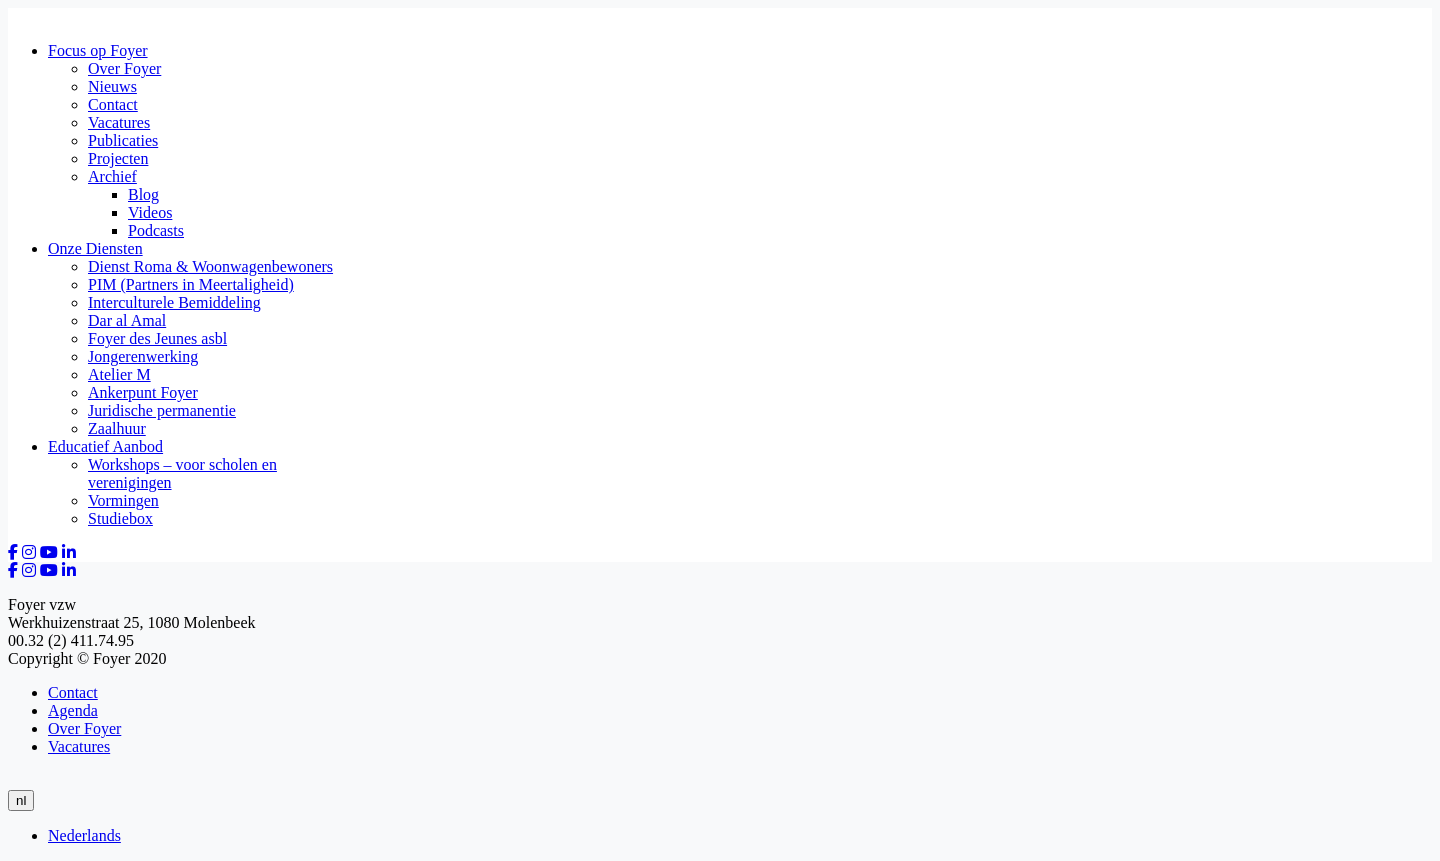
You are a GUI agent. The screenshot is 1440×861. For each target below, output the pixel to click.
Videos (150, 212)
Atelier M (119, 374)
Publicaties (123, 140)
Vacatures (119, 122)
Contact (113, 104)
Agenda (73, 710)
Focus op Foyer (98, 50)
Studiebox (120, 518)
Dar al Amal (127, 320)
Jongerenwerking (143, 356)
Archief (112, 176)
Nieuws (112, 86)
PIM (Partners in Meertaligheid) (191, 284)
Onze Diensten (95, 248)
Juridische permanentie (162, 410)
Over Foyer (124, 68)
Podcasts (156, 230)
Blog (143, 194)
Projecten (118, 158)
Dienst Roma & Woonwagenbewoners (210, 266)
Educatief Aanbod (105, 446)
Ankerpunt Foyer (143, 392)
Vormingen (123, 500)
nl (21, 800)
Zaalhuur (117, 428)
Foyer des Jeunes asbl (157, 338)
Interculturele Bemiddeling (174, 302)
